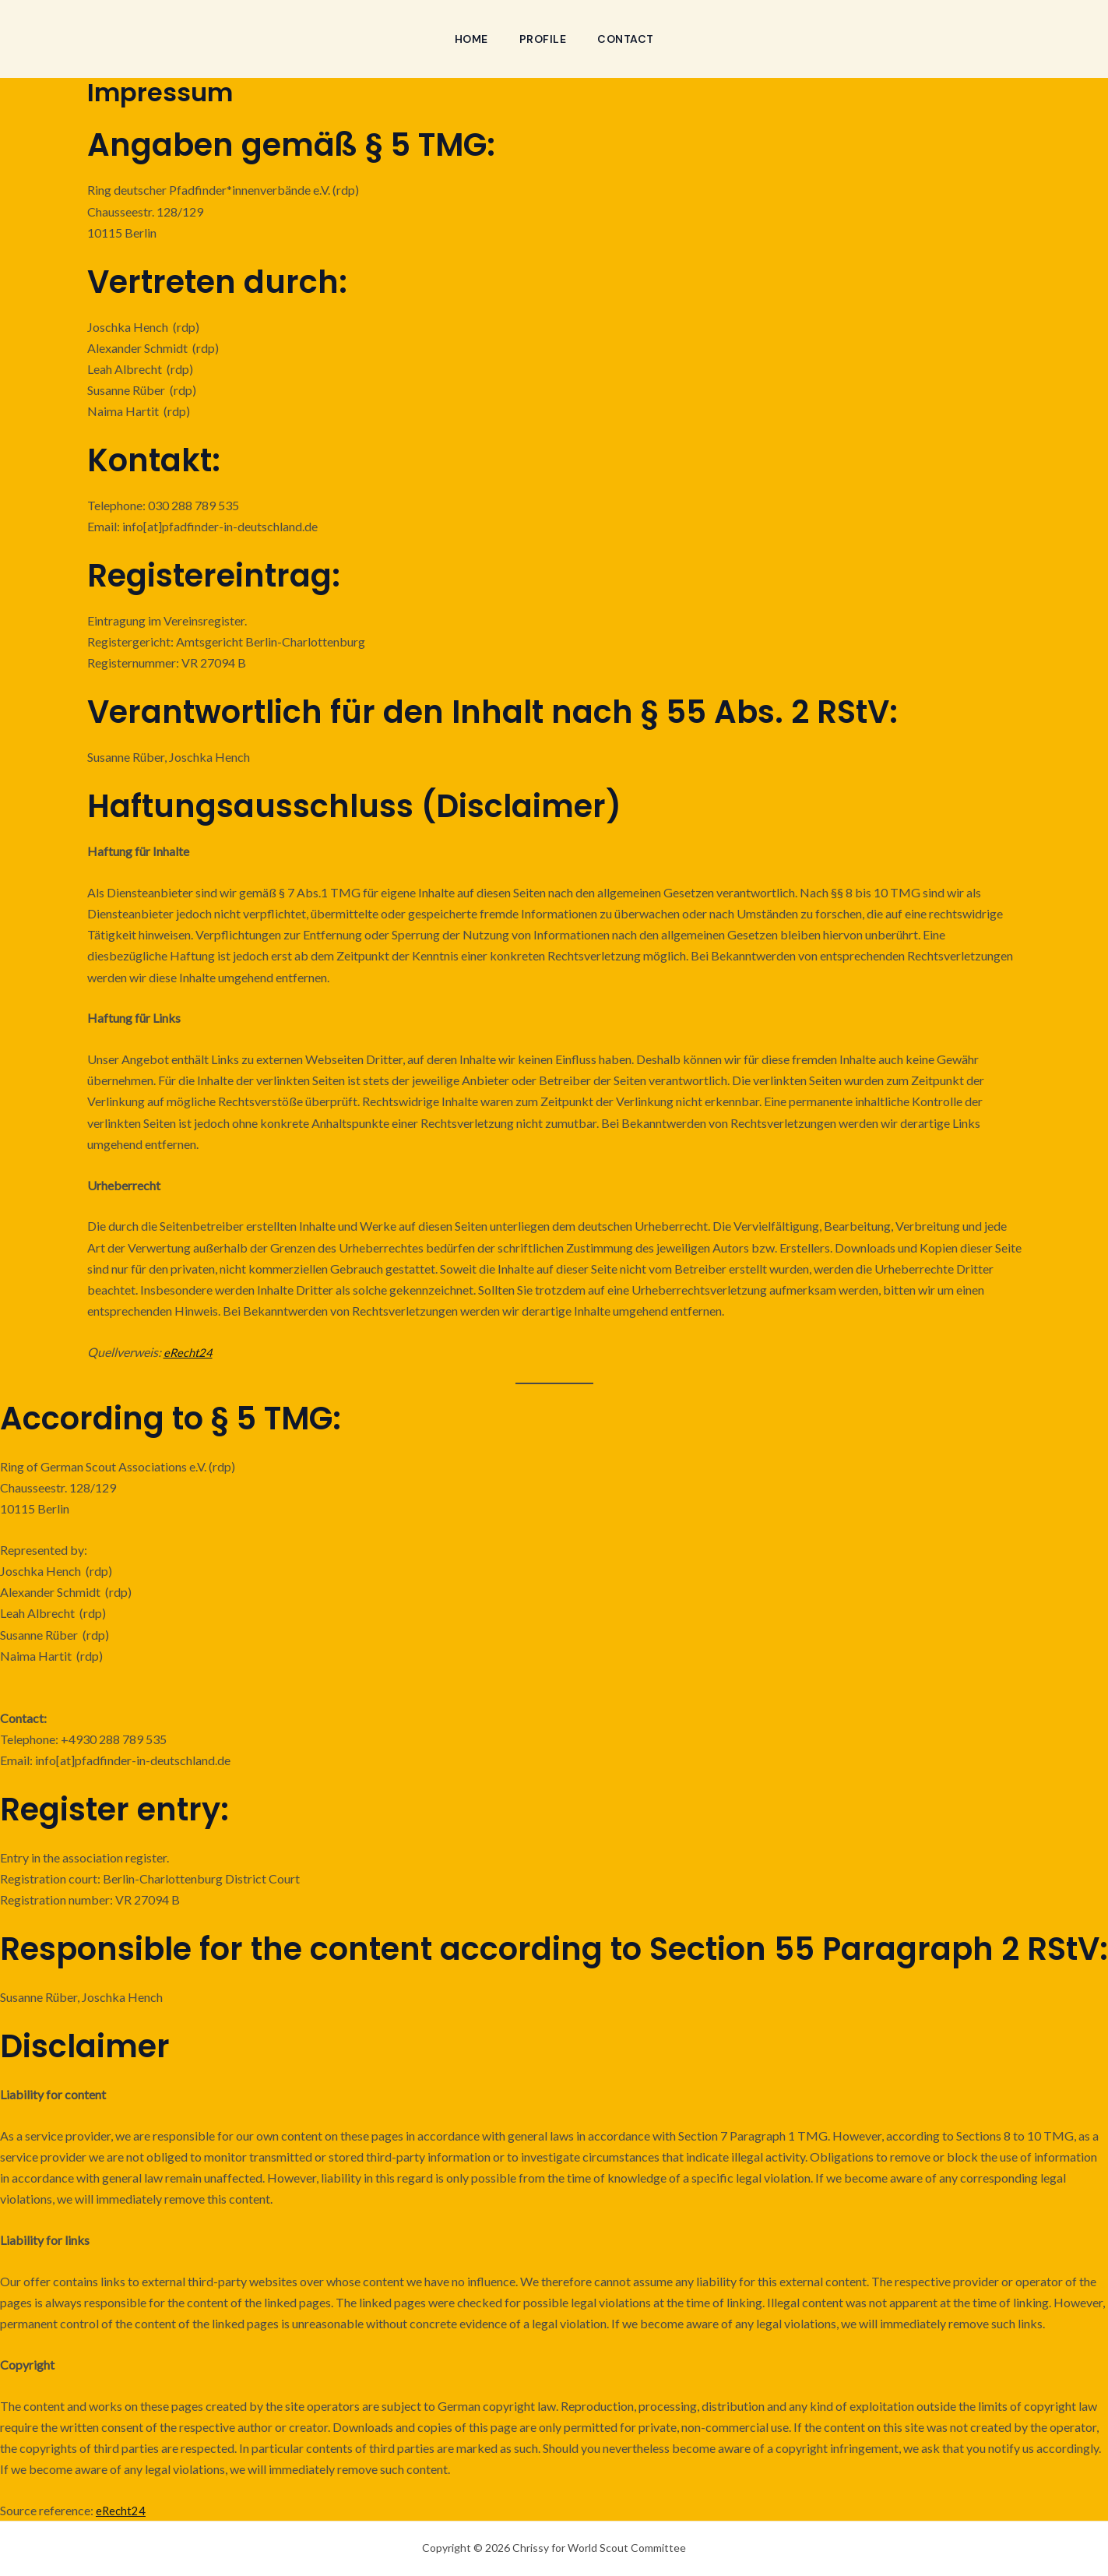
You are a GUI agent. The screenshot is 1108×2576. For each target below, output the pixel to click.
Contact (628, 38)
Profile (543, 38)
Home (468, 38)
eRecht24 (189, 1351)
